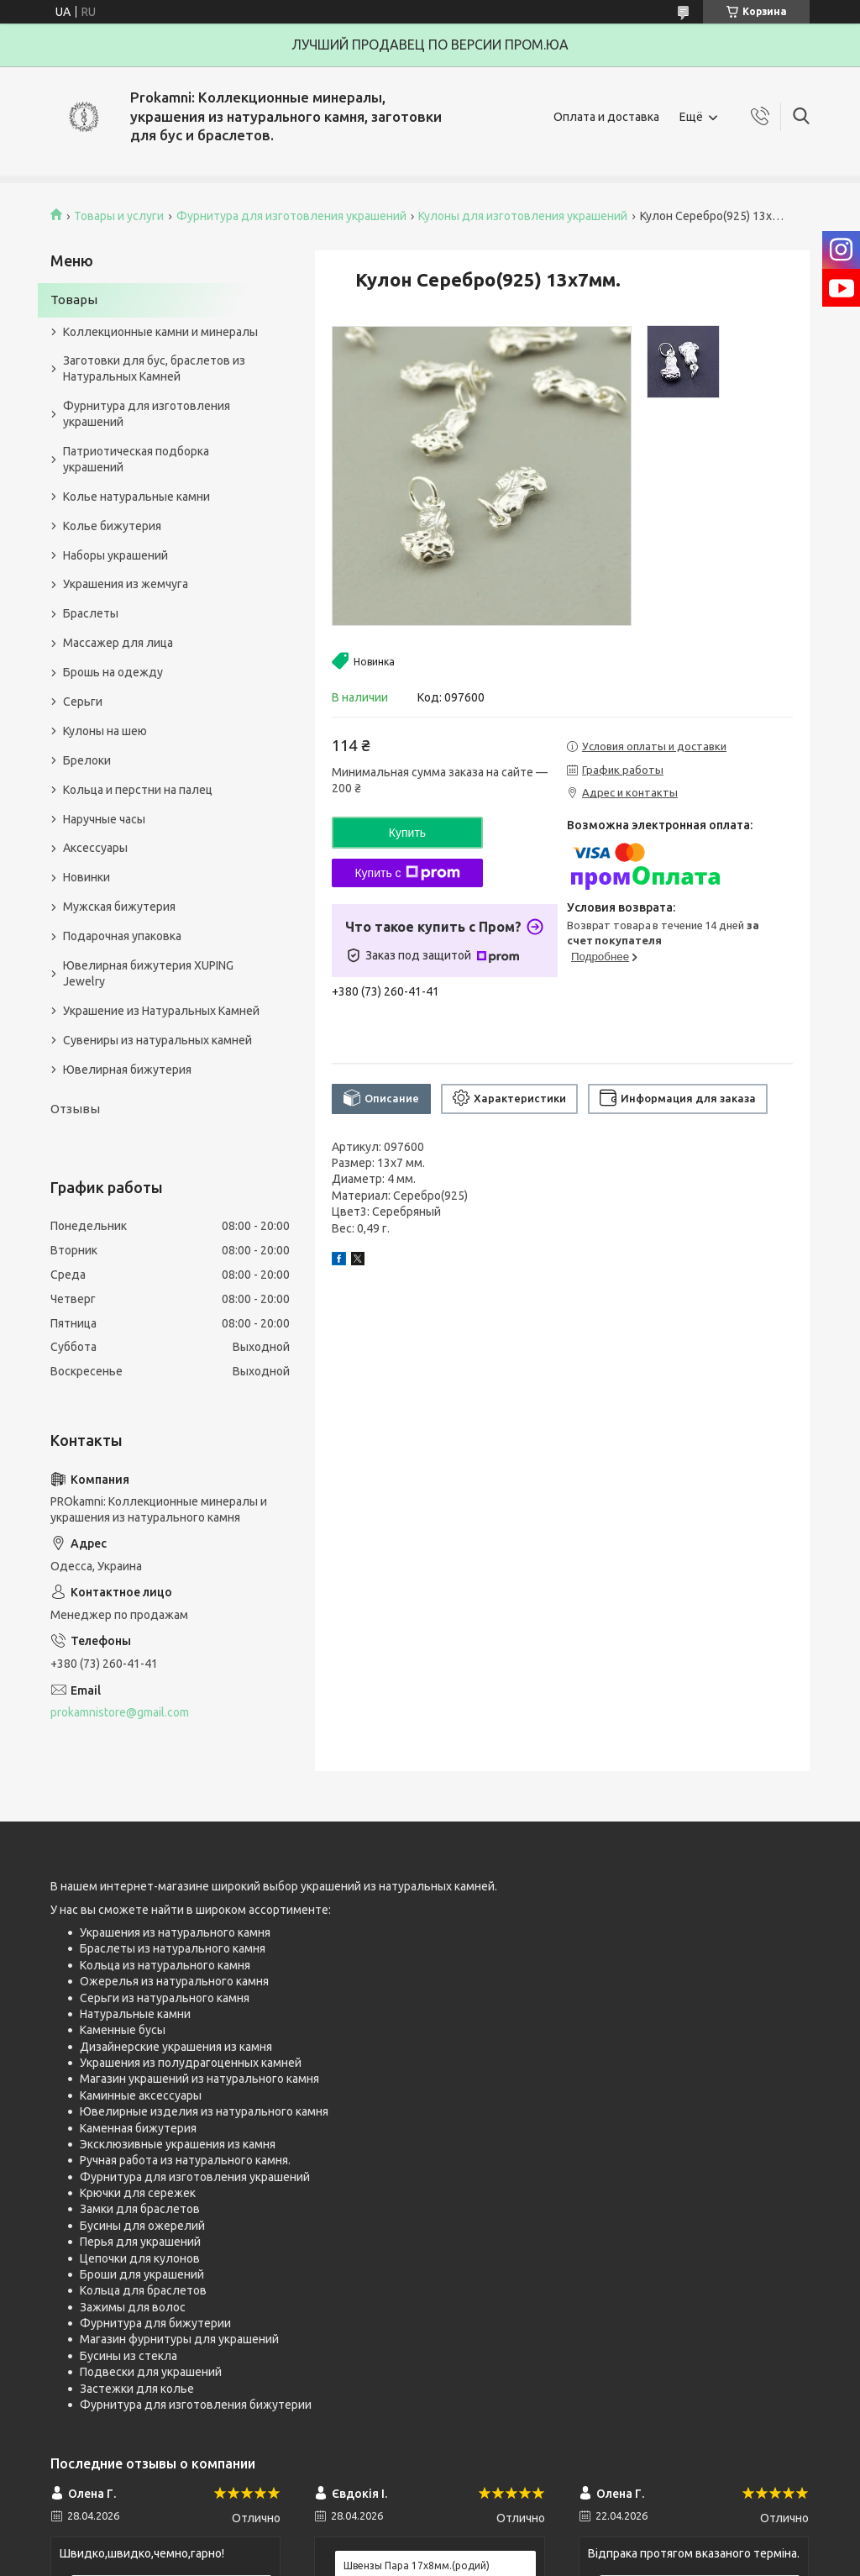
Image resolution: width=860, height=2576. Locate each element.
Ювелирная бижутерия (127, 1069)
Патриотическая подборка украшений (136, 459)
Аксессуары (95, 847)
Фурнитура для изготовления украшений (291, 216)
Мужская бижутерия (119, 906)
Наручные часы (104, 819)
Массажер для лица (118, 642)
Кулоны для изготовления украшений (522, 216)
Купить (407, 832)
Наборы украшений (115, 555)
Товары (73, 299)
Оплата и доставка (606, 117)
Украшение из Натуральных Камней (161, 1010)
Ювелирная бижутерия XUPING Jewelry (148, 973)
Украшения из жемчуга (125, 584)
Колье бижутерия (112, 526)
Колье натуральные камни (136, 496)
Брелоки (87, 760)
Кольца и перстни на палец (137, 789)
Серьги (82, 701)
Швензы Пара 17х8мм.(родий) (416, 2565)
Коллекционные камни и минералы (160, 332)
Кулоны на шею (105, 731)
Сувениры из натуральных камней (157, 1040)
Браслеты (90, 613)
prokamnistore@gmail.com (119, 1712)
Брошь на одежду (113, 672)
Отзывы (75, 1108)
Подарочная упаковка (122, 936)
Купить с (406, 873)
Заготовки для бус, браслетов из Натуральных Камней (154, 368)
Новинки (86, 877)
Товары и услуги (119, 216)
